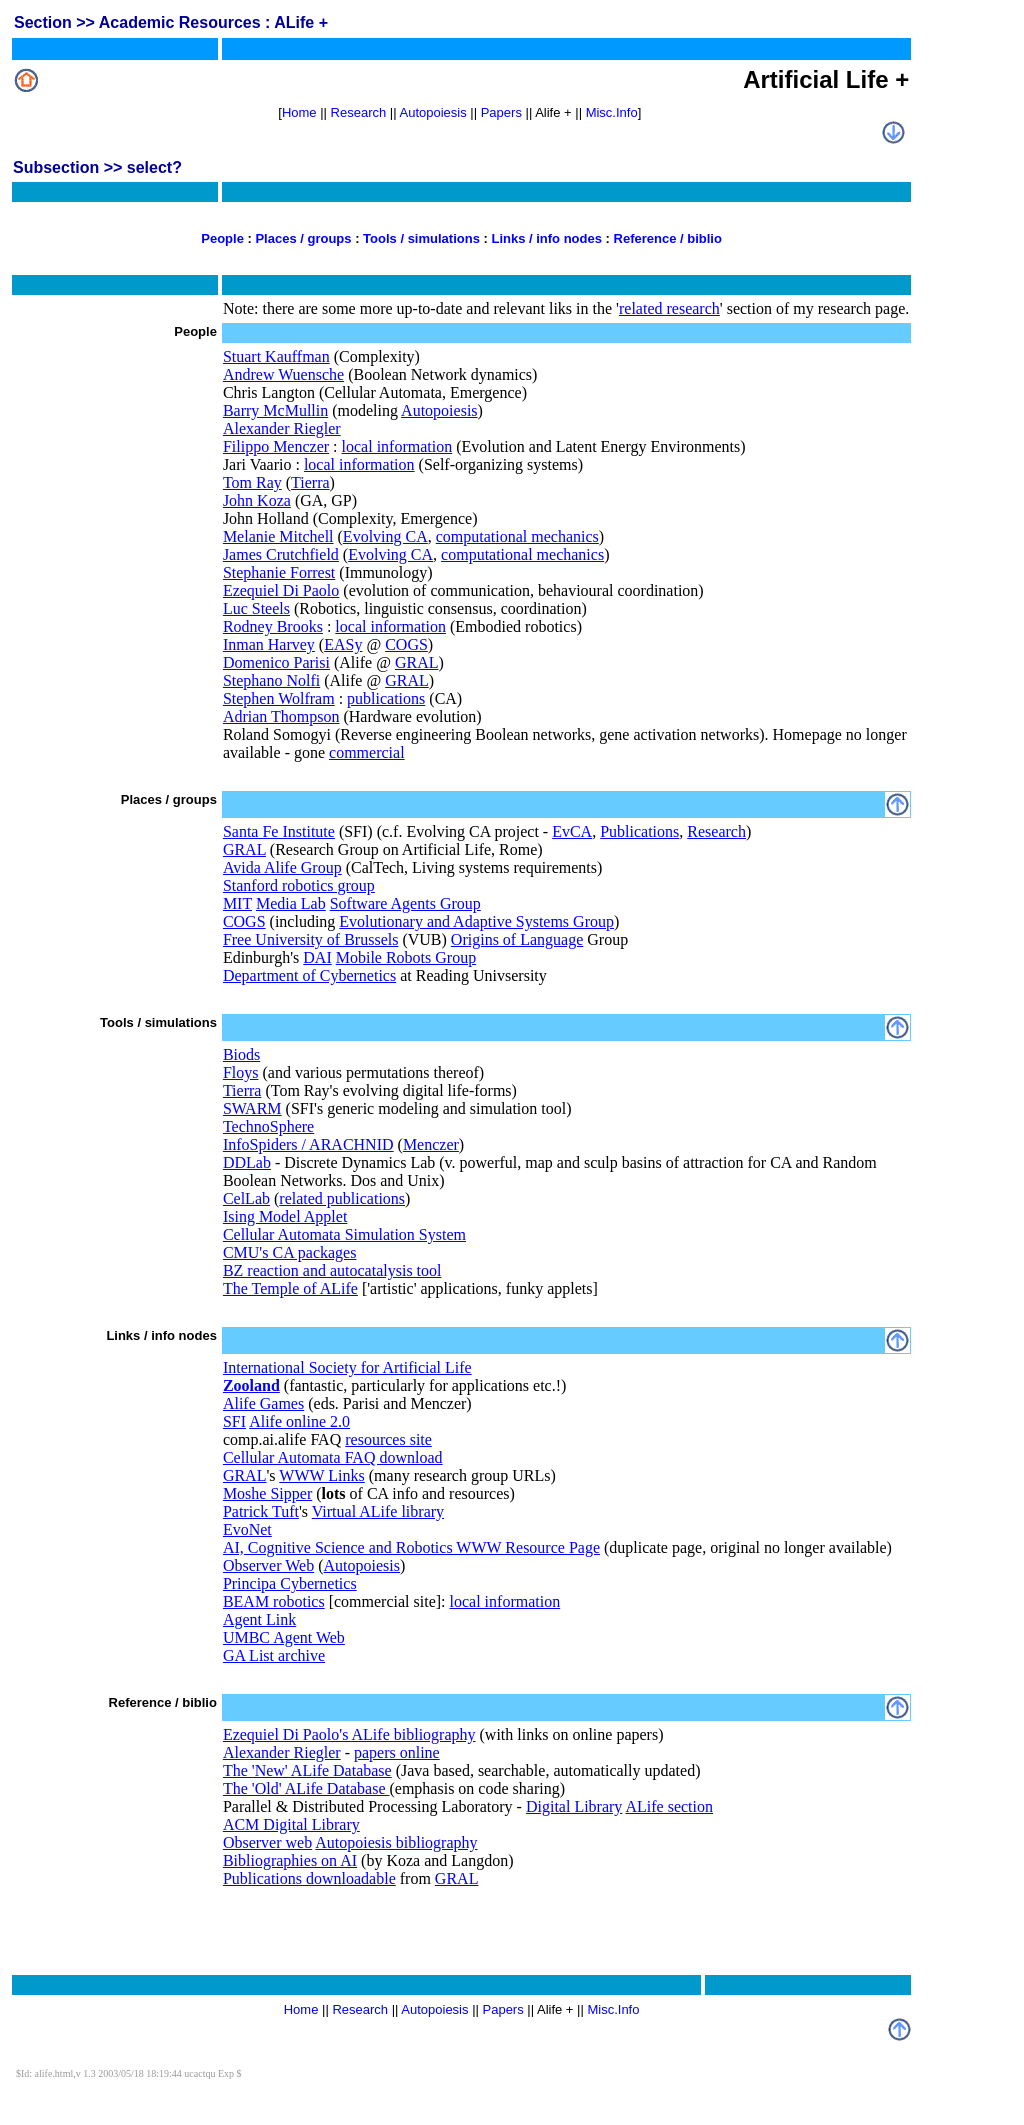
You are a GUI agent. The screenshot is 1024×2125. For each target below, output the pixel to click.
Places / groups (303, 238)
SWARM (252, 1108)
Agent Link (259, 1619)
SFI (234, 1421)
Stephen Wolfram (279, 698)
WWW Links (321, 1475)
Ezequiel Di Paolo (281, 590)
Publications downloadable (309, 1878)
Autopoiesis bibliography (396, 1842)
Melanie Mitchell (278, 536)
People (222, 238)
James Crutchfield (281, 554)
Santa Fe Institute (279, 831)
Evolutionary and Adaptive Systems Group (476, 921)
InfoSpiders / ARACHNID (308, 1144)
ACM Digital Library (291, 1824)
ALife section (669, 1806)
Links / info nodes (546, 238)
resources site (388, 1439)
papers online (397, 1752)
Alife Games (263, 1403)
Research (359, 112)
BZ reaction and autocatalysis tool (332, 1270)
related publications (342, 1198)
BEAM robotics (274, 1601)
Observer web (267, 1842)
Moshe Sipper (267, 1493)
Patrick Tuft (261, 1511)
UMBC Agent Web (284, 1637)
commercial (367, 752)
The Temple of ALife (290, 1288)
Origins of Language (517, 939)
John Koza (257, 500)
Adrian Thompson (281, 716)
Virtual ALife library (378, 1511)
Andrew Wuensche (283, 374)
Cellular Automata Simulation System (344, 1234)
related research (669, 308)
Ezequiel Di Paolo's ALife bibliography (349, 1734)
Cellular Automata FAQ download (333, 1457)
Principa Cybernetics (290, 1583)
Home (299, 112)
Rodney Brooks (273, 626)
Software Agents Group (405, 903)
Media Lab (291, 903)
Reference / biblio (668, 238)
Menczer (431, 1144)
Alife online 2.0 (299, 1421)
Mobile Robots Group (406, 957)
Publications (639, 831)
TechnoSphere (268, 1126)
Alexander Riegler (282, 428)
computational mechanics (517, 536)
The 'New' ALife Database (307, 1770)
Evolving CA (385, 536)
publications (386, 698)
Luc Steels (256, 608)
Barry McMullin (275, 410)
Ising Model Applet (285, 1216)
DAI (317, 957)
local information (397, 446)
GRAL (417, 662)
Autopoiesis (433, 112)
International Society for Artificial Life (347, 1367)
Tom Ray (252, 482)
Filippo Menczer (276, 446)
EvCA (572, 831)
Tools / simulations (421, 238)
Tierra (310, 482)
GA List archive (274, 1655)
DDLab (247, 1162)
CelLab (246, 1198)
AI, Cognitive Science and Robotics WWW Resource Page (411, 1547)
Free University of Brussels (311, 939)
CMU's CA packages (290, 1252)
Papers (501, 112)
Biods (241, 1054)
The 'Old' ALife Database (306, 1788)
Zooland (251, 1385)
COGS (406, 644)
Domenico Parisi (276, 662)
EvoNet (247, 1529)
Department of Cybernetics (309, 975)
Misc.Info (612, 112)
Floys (241, 1072)
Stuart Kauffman (276, 356)
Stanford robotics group (299, 885)
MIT (237, 903)
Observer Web (268, 1565)
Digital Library (574, 1806)
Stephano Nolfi (271, 680)
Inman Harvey (269, 644)
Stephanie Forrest (279, 572)
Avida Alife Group (282, 867)
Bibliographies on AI (290, 1860)
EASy (343, 644)
